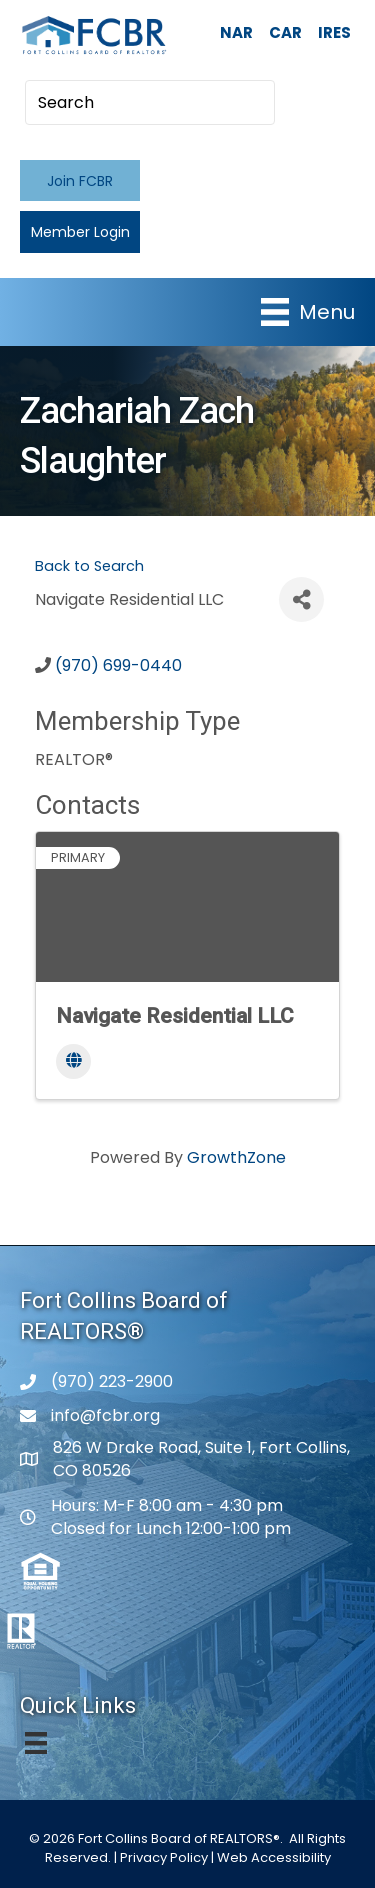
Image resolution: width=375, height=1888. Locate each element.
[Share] (301, 599)
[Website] (73, 1061)
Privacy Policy (164, 1857)
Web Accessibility (274, 1857)
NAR (236, 32)
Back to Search (89, 566)
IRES (334, 32)
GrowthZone (236, 1157)
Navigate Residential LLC (175, 1016)
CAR (285, 32)
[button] (80, 180)
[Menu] (308, 312)
